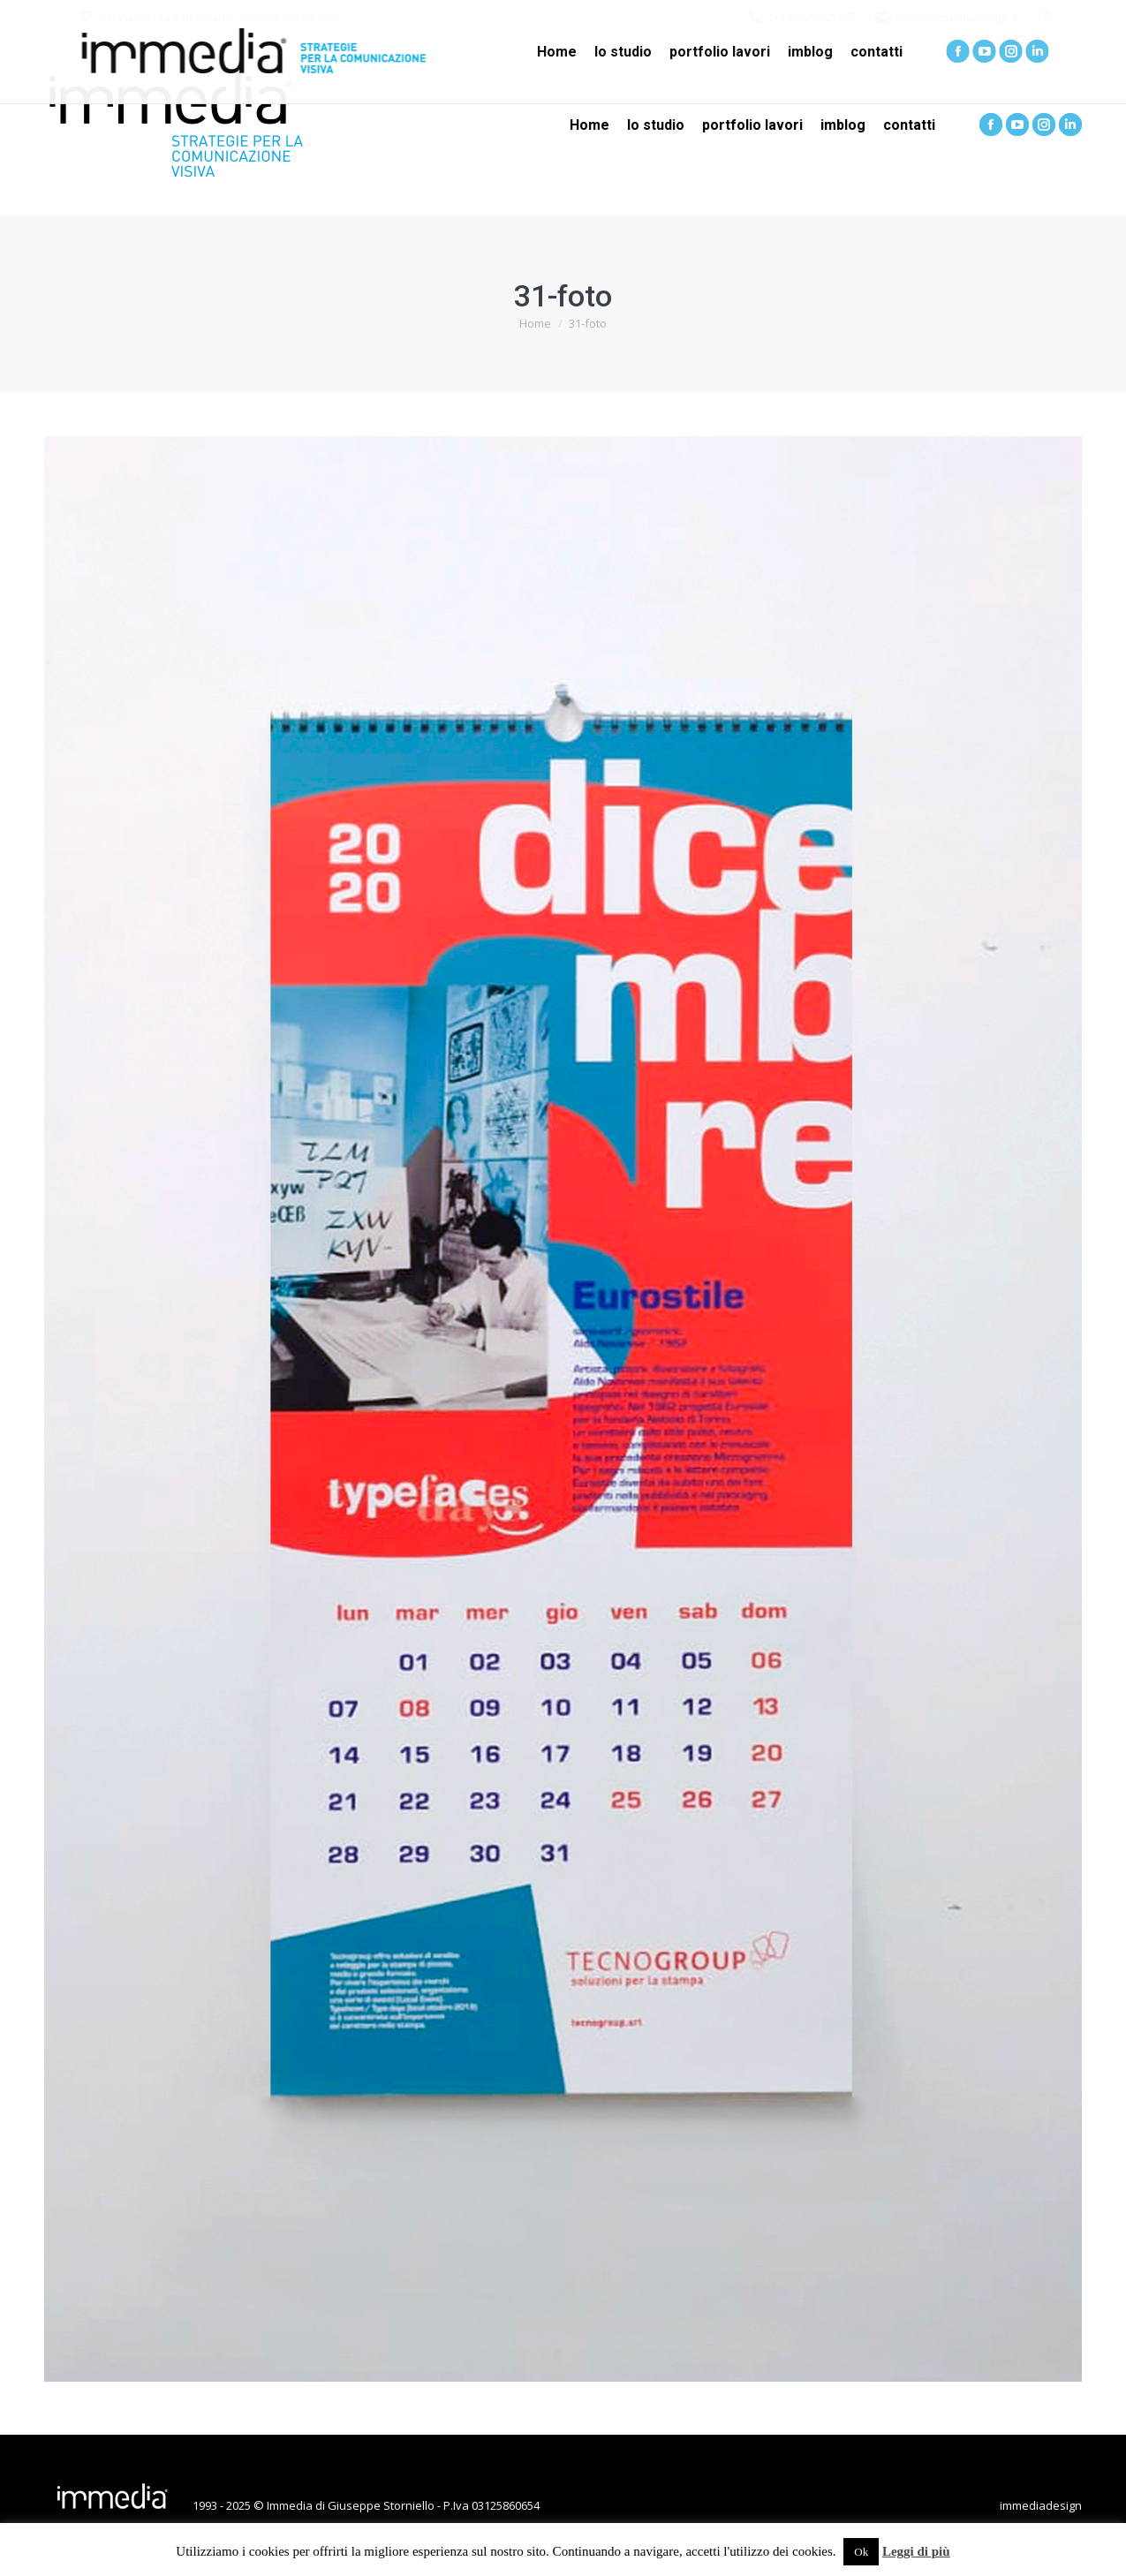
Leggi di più (916, 2551)
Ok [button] (861, 2551)
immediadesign (1041, 2505)
